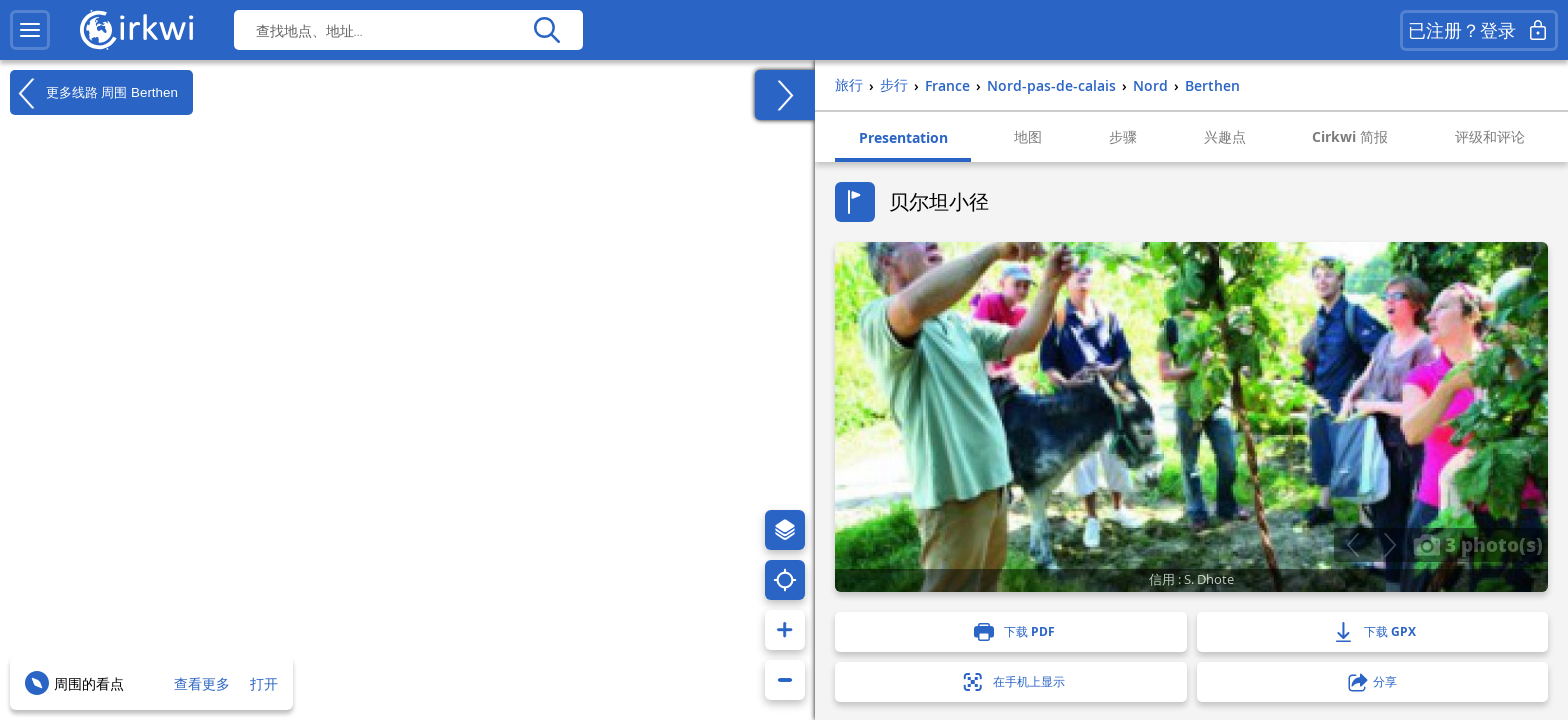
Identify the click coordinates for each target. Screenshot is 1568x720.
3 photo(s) (1478, 544)
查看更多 (202, 683)
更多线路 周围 (94, 93)
